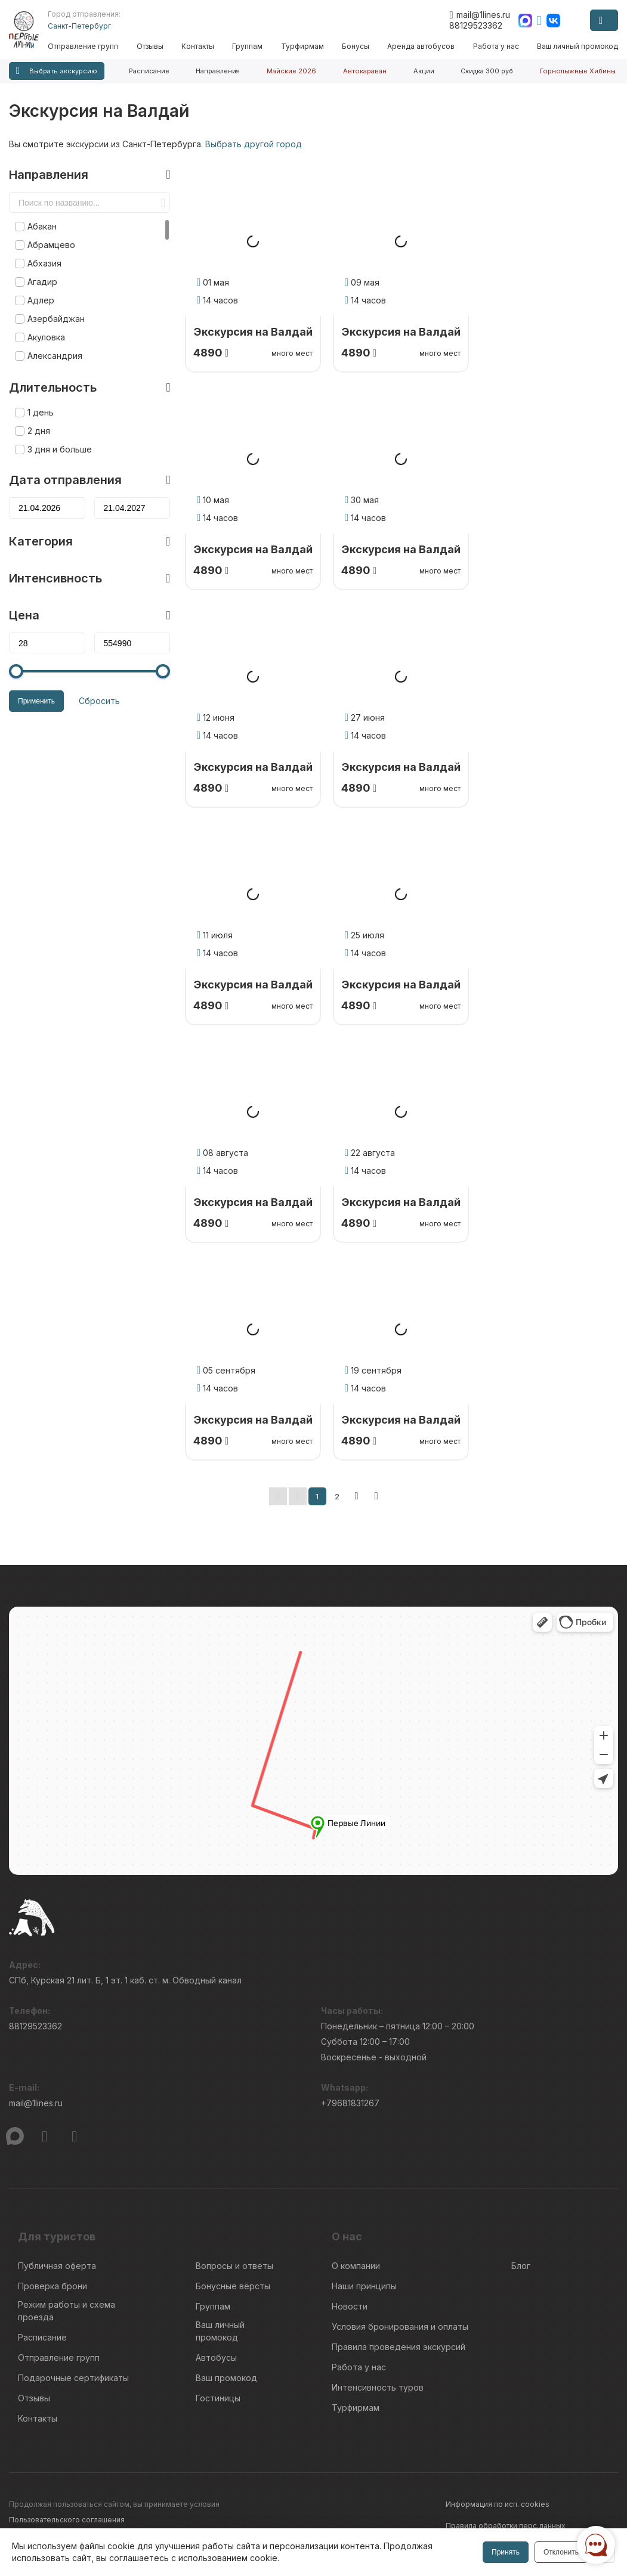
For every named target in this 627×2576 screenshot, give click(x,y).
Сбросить (99, 701)
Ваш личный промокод (577, 46)
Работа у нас (496, 46)
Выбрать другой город (253, 144)
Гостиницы (218, 2398)
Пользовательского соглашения (67, 2519)
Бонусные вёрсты (233, 2286)
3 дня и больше (59, 449)
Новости (349, 2306)
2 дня (38, 431)
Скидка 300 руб (487, 71)
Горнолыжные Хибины (578, 71)
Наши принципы (364, 2286)
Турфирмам (302, 46)
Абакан (42, 226)
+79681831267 (350, 2103)
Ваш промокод (226, 2378)
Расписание (149, 71)
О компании (356, 2266)
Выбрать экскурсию (56, 71)
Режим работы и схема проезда (66, 2310)
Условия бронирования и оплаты (400, 2326)
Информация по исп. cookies (497, 2504)
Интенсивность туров (378, 2387)
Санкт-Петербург (79, 25)
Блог (520, 2266)
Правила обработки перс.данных (506, 2525)
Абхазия (44, 263)
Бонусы (355, 46)
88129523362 (475, 25)
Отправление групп (83, 46)
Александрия (54, 356)
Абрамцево (51, 245)
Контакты (197, 46)
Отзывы (150, 46)
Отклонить (561, 2552)
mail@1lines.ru (479, 15)
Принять (506, 2552)
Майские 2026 (291, 71)
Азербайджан (56, 319)
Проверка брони (52, 2286)
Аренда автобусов (421, 46)
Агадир (42, 282)
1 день (40, 412)
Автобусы (216, 2357)
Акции (423, 71)
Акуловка (46, 337)
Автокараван (365, 71)
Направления (218, 71)
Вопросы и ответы (234, 2266)
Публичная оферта (57, 2266)
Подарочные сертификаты (73, 2378)
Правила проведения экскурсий (398, 2347)
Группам (247, 46)
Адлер (40, 300)
